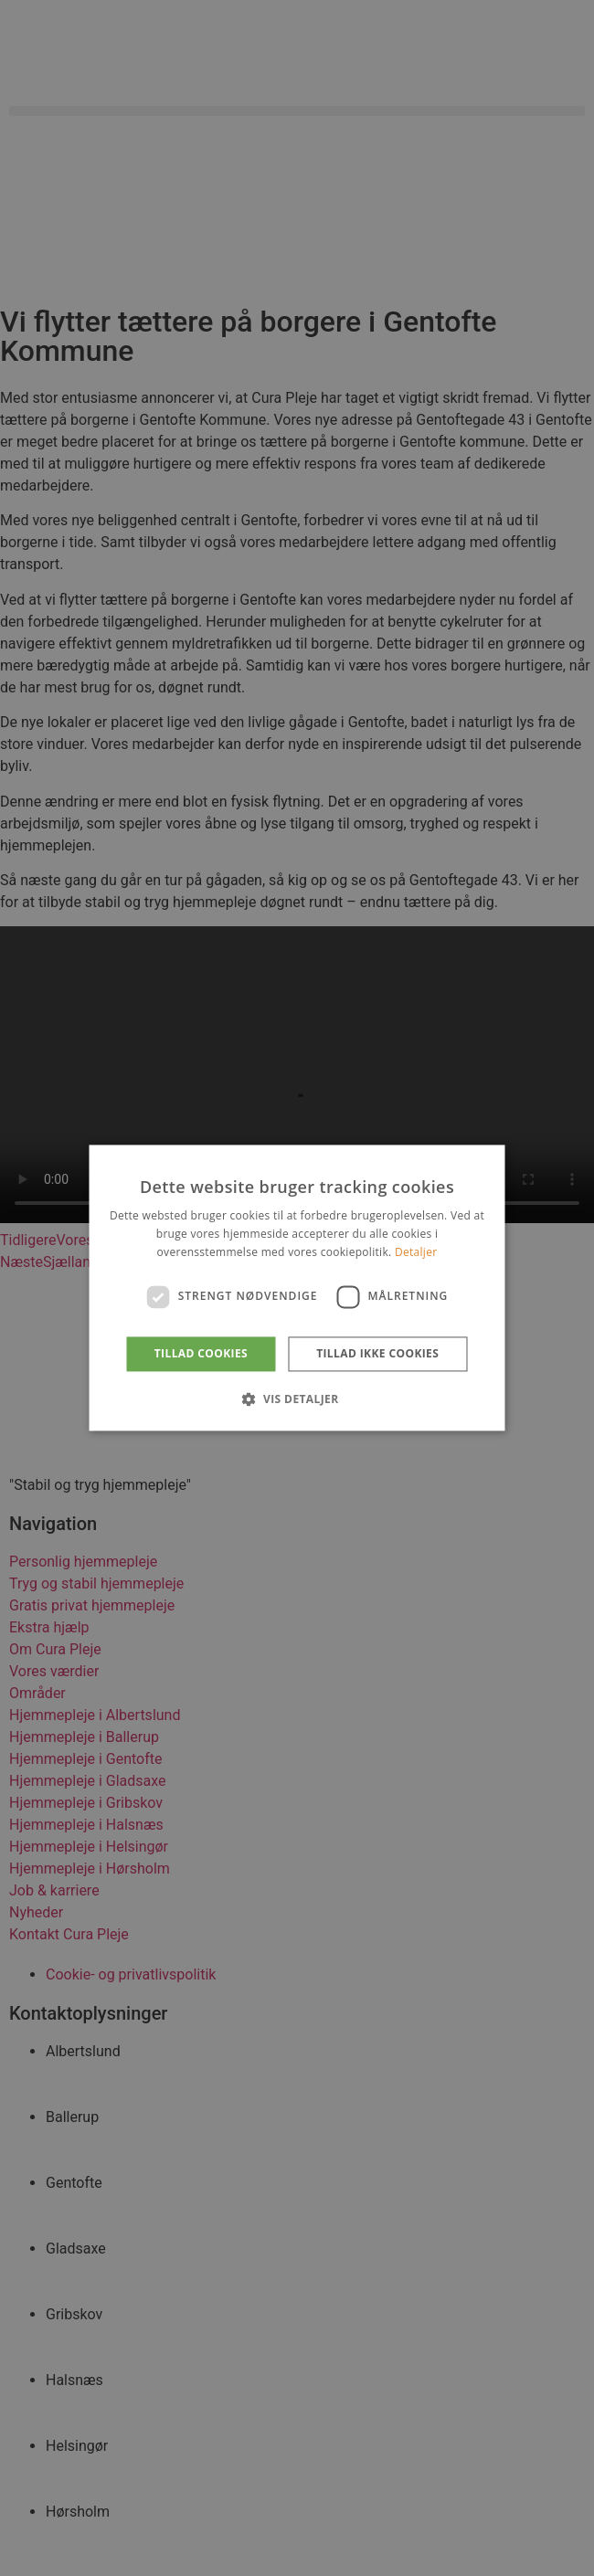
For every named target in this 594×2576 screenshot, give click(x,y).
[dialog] (297, 1288)
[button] (296, 1399)
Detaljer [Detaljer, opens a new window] (416, 1252)
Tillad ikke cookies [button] (377, 1353)
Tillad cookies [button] (201, 1353)
